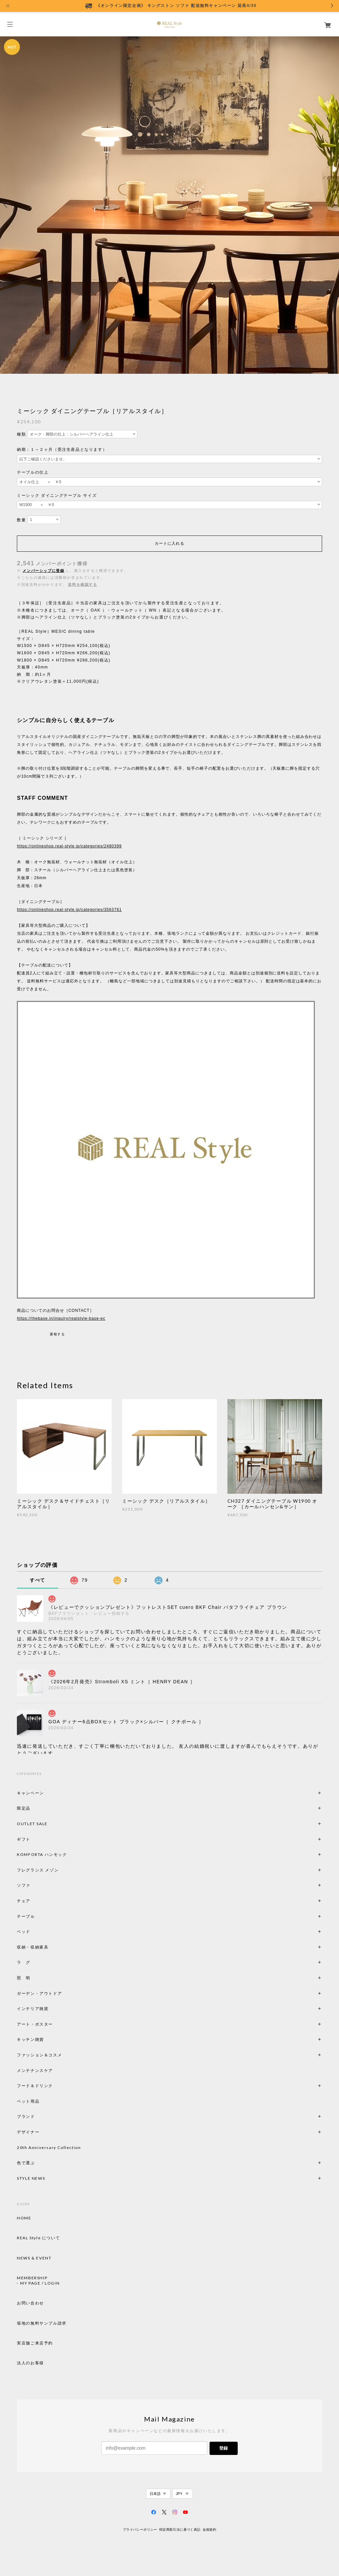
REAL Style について (38, 2238)
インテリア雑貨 (48, 2008)
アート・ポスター (50, 2024)
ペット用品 (28, 2101)
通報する (57, 1334)
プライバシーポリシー (140, 2529)
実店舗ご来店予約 (35, 2343)
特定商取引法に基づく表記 (180, 2529)
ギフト (23, 1839)
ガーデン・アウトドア (39, 1993)
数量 (21, 520)
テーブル (26, 1916)
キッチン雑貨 (48, 2039)
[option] (169, 204)
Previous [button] (6, 204)
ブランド (26, 2116)
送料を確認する (82, 584)
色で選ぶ (26, 2162)
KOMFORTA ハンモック (42, 1854)
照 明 (23, 1977)
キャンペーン (30, 1792)
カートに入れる (169, 543)
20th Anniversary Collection (49, 2147)
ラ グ (23, 1962)
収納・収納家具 (50, 1947)
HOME (24, 2218)
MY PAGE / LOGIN (40, 2283)
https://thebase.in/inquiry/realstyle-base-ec (61, 1318)
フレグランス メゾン (38, 1870)
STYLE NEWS (31, 2178)
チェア (26, 1900)
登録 (223, 2448)
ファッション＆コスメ (39, 2054)
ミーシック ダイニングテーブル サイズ (57, 495)
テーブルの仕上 (32, 472)
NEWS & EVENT (34, 2258)
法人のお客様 (30, 2363)
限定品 (23, 1808)
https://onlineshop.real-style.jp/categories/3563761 (69, 909)
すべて (37, 1580)
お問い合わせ (30, 2303)
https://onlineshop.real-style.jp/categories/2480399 (69, 846)
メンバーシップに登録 (43, 571)
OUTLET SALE (32, 1823)
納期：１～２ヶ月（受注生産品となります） (62, 449)
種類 (21, 434)
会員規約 (210, 2529)
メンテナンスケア (35, 2070)
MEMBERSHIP (32, 2278)
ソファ (35, 1885)
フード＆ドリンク (35, 2085)
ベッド (23, 1931)
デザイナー (28, 2131)
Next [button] (332, 204)
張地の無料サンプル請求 (42, 2323)
